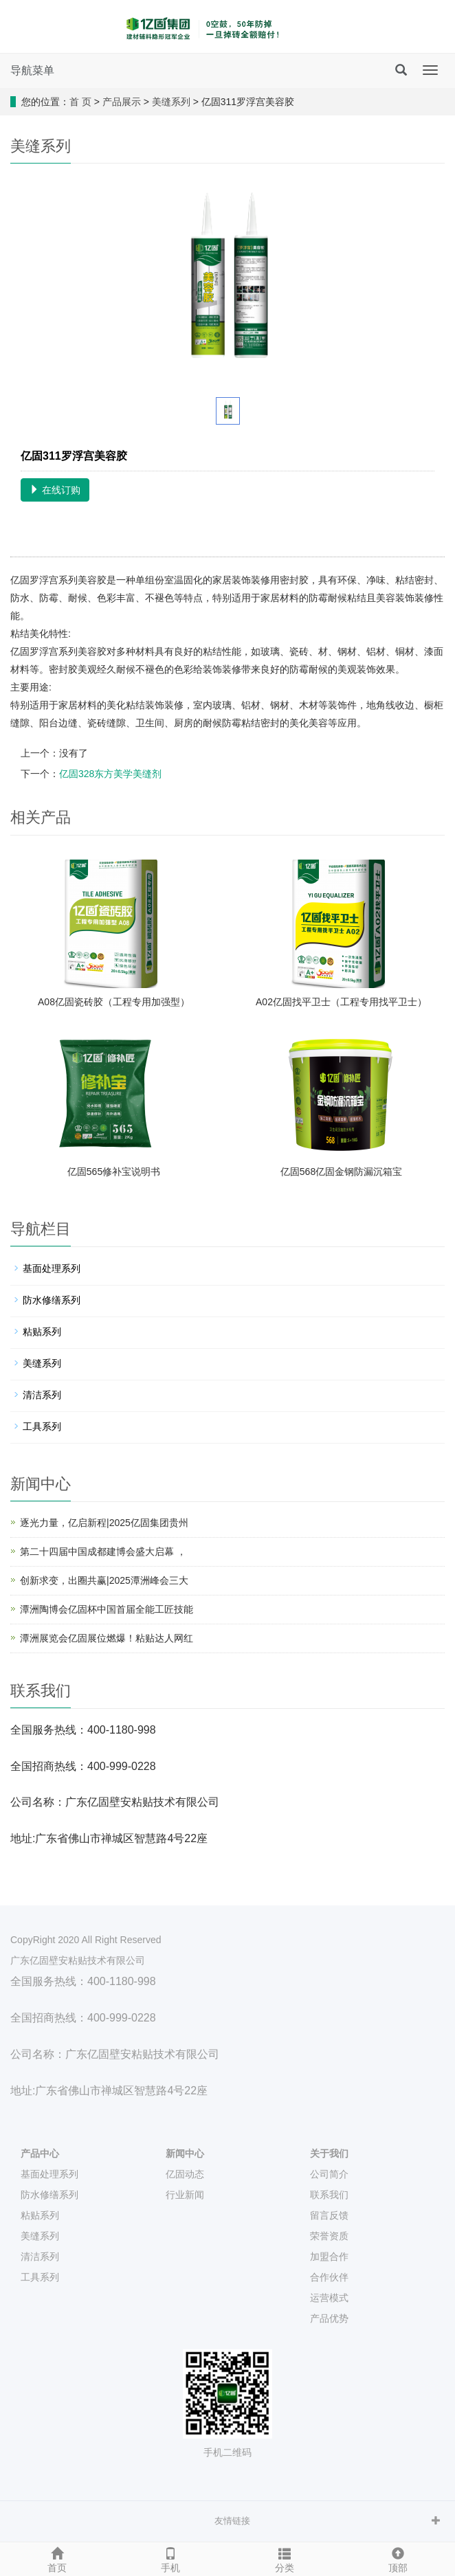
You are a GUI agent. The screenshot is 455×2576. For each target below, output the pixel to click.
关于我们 (329, 2153)
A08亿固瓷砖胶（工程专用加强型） (114, 1001)
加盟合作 (329, 2256)
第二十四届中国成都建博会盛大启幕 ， (103, 1551)
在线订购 (55, 489)
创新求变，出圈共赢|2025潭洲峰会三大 (104, 1580)
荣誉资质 (329, 2235)
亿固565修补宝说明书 (113, 1171)
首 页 (80, 101)
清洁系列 (42, 1394)
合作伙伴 (329, 2277)
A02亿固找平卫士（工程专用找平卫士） (341, 1001)
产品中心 (40, 2153)
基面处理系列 (51, 1268)
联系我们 (329, 2194)
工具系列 (42, 1426)
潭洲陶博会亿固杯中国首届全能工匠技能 (106, 1609)
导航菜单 (32, 70)
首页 (57, 2558)
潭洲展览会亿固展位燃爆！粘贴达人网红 (106, 1638)
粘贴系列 (42, 1331)
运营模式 (329, 2297)
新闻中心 (185, 2153)
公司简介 (329, 2174)
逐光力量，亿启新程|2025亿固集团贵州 (104, 1522)
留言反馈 (329, 2215)
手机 (171, 2558)
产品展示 (121, 101)
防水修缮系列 (51, 1300)
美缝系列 (171, 101)
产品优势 (329, 2318)
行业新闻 (185, 2194)
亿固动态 (185, 2174)
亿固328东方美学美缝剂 (110, 773)
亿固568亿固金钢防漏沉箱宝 (341, 1171)
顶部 (399, 2558)
